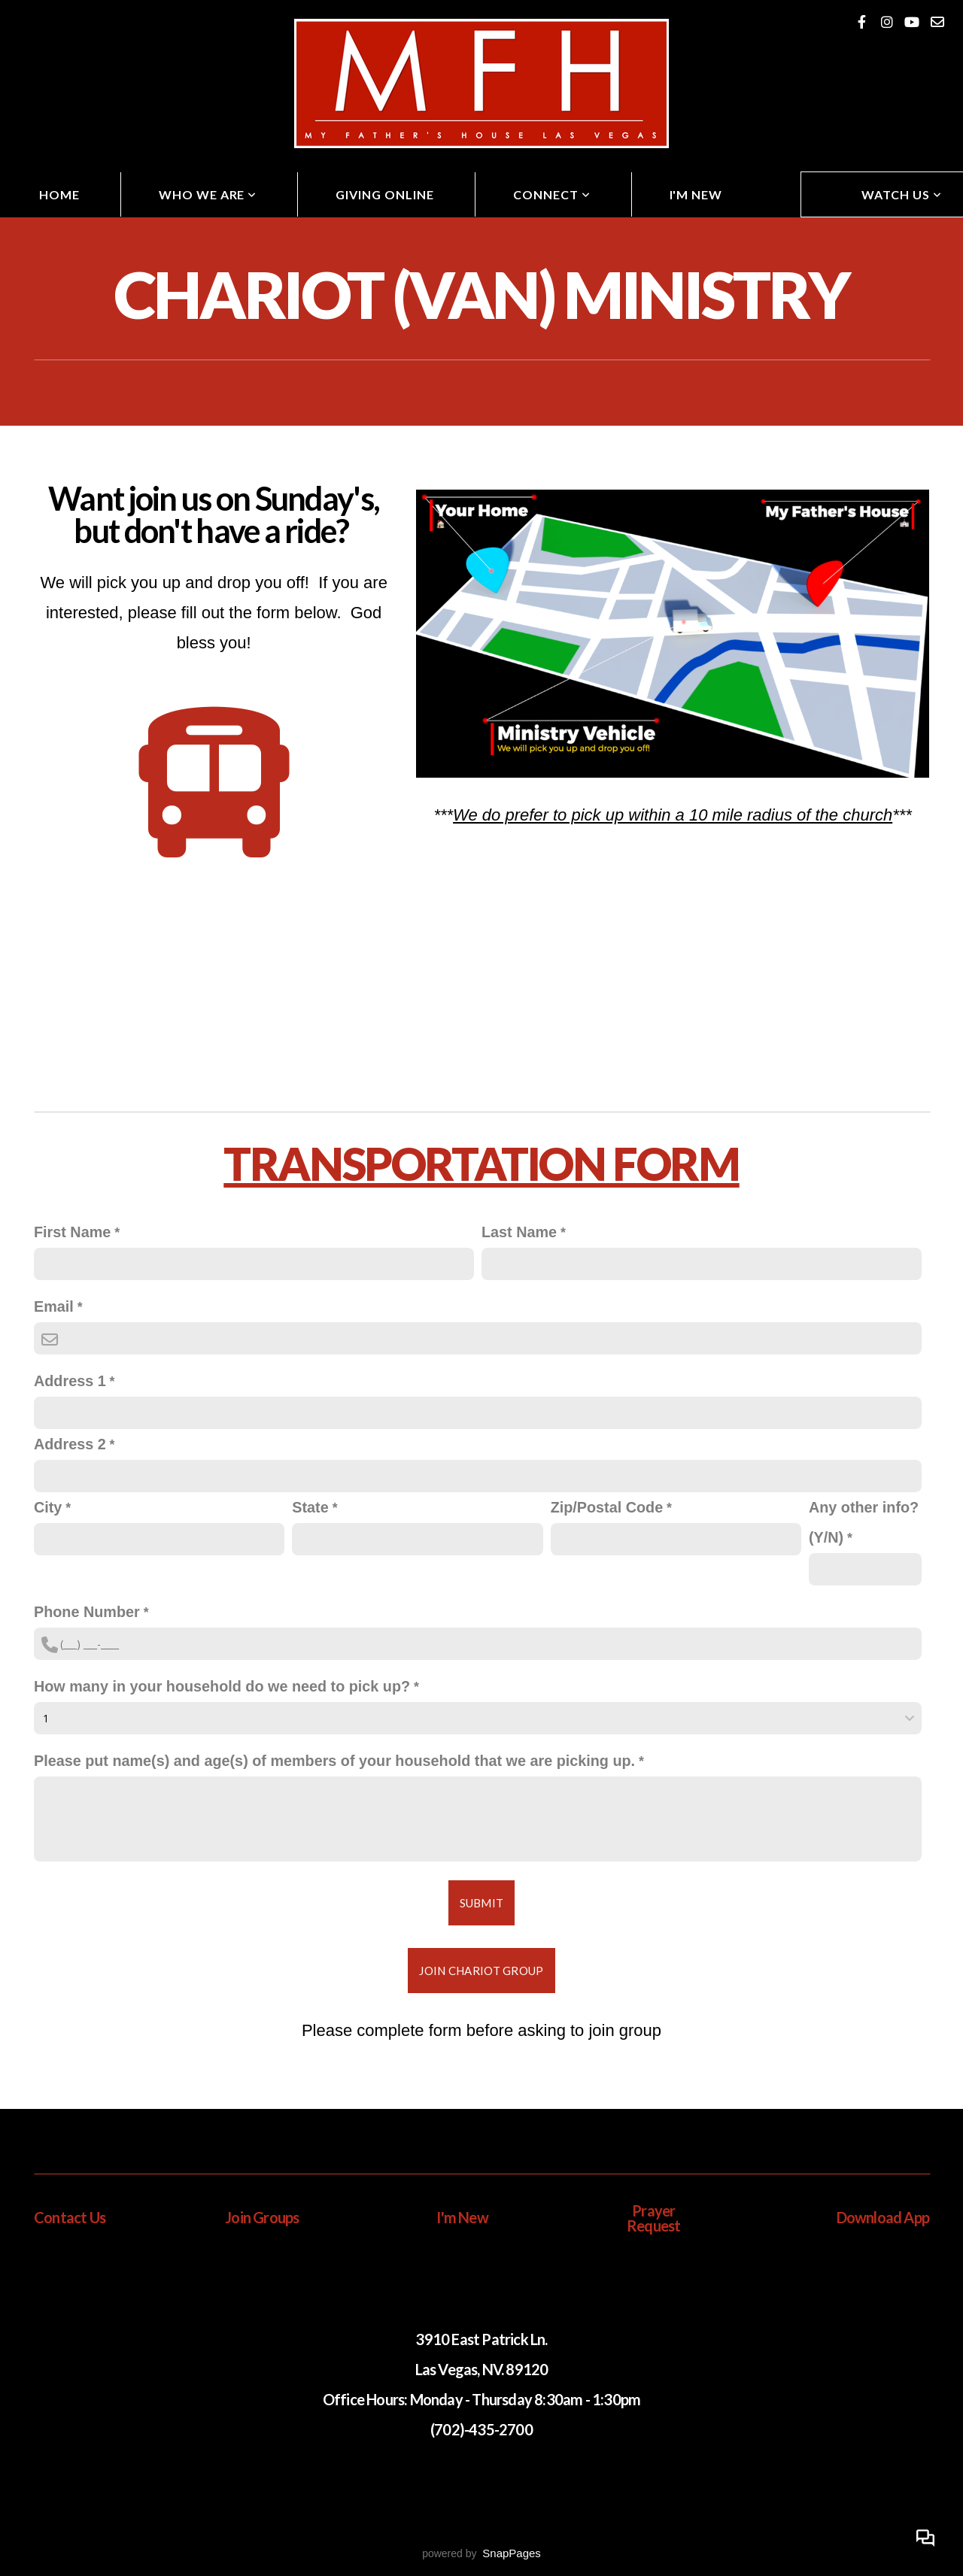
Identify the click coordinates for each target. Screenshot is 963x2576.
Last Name (519, 1232)
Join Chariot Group (481, 1970)
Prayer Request (653, 2218)
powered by (481, 2553)
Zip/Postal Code (607, 1507)
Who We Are (208, 194)
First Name (72, 1232)
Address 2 (70, 1444)
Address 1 (70, 1381)
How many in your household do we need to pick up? (222, 1686)
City (48, 1507)
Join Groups (262, 2217)
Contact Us (69, 2217)
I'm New (696, 194)
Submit (482, 1903)
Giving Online (384, 194)
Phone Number (87, 1612)
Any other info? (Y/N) (864, 1522)
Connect (552, 194)
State (310, 1507)
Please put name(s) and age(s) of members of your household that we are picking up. (334, 1760)
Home (59, 194)
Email (54, 1306)
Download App (883, 2217)
